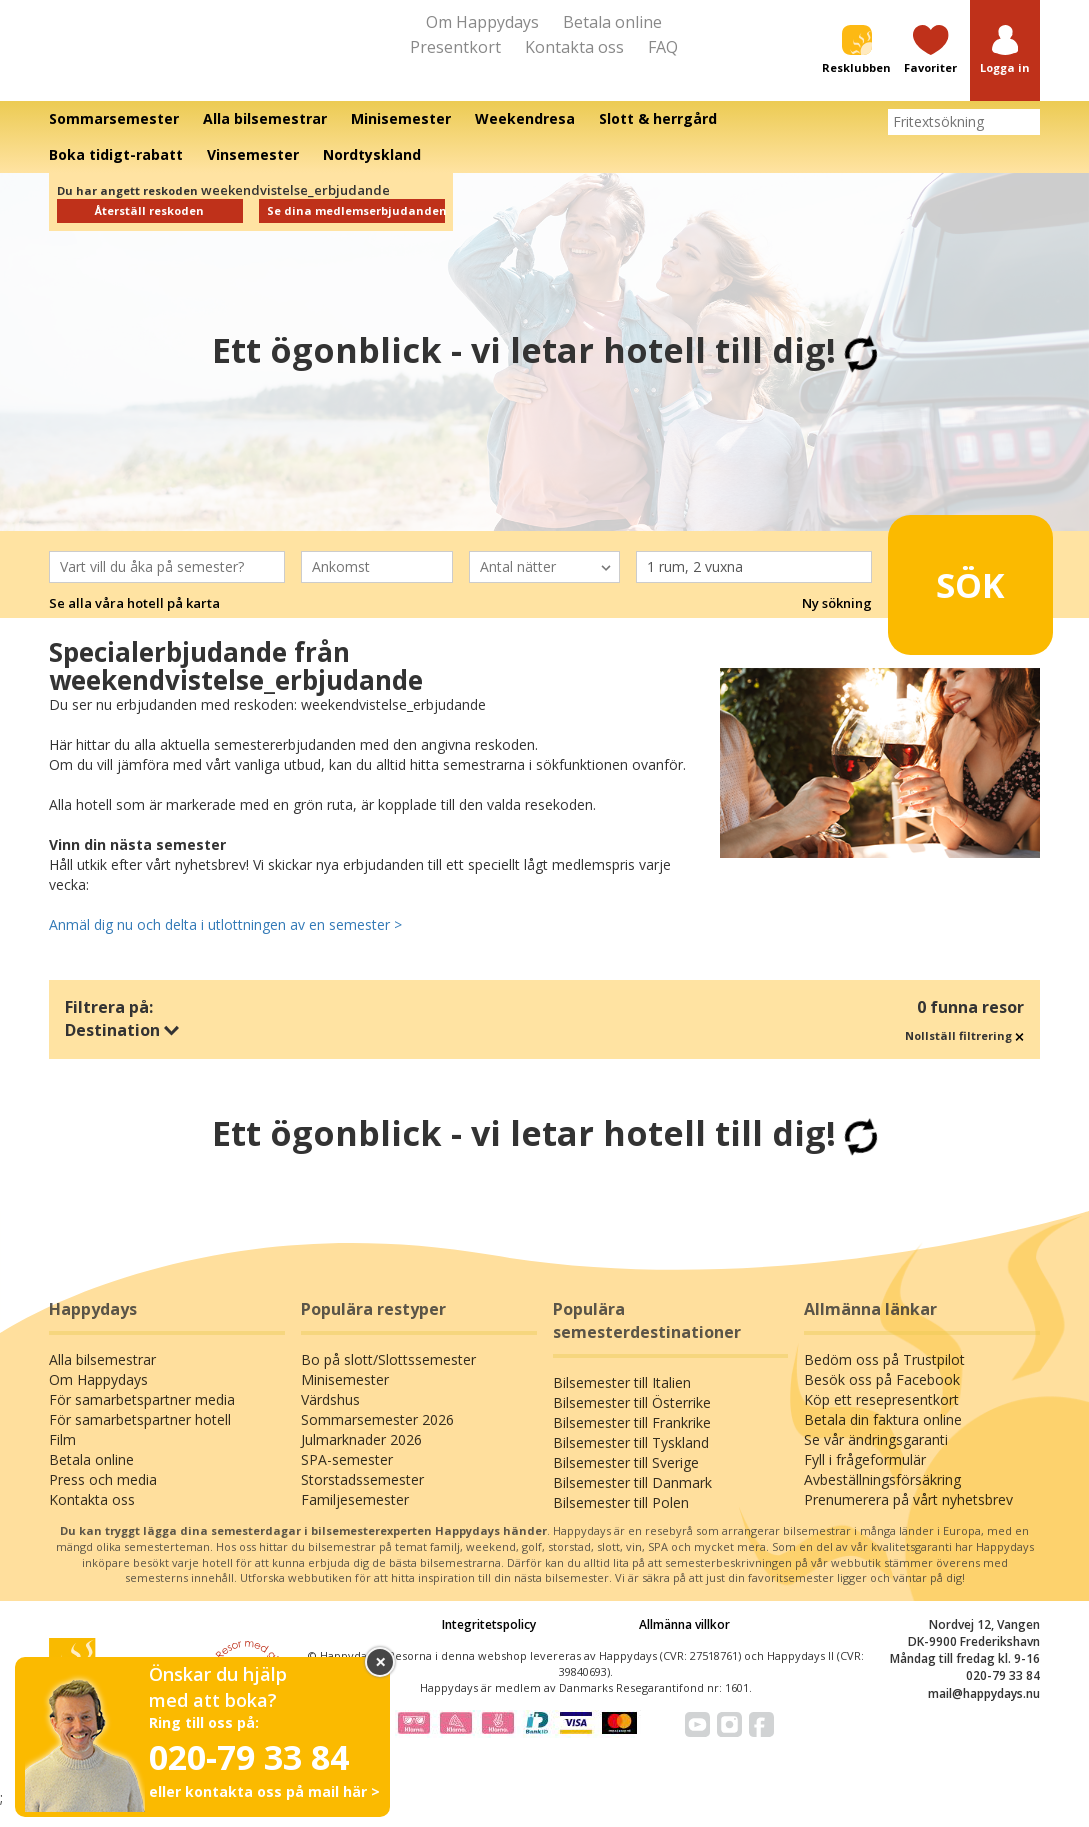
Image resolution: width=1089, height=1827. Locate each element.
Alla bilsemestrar (102, 1378)
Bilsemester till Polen (621, 1521)
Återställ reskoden (149, 229)
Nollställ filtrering (964, 1053)
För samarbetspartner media (142, 1418)
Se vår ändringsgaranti (876, 1458)
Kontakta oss (574, 47)
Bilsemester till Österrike (632, 1421)
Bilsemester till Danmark (632, 1501)
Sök (958, 594)
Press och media (103, 1498)
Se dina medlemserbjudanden (356, 229)
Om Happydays (482, 22)
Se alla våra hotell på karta (134, 621)
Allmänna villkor (684, 1642)
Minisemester (345, 1398)
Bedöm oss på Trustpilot (884, 1378)
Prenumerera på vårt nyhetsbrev (908, 1518)
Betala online (612, 22)
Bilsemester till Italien (622, 1401)
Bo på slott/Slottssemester (388, 1378)
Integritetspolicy (489, 1642)
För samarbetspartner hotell (140, 1438)
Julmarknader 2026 (361, 1458)
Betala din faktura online (883, 1438)
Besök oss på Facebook (882, 1398)
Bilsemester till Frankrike (632, 1441)
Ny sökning (837, 621)
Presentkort (455, 47)
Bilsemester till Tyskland (631, 1461)
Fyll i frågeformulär (865, 1478)
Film (62, 1458)
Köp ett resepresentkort (881, 1418)
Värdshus (330, 1418)
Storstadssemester (362, 1498)
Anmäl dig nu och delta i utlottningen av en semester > (225, 942)
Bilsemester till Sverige (626, 1481)
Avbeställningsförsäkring (882, 1498)
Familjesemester (355, 1518)
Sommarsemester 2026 (377, 1438)
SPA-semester (347, 1478)
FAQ (663, 47)
